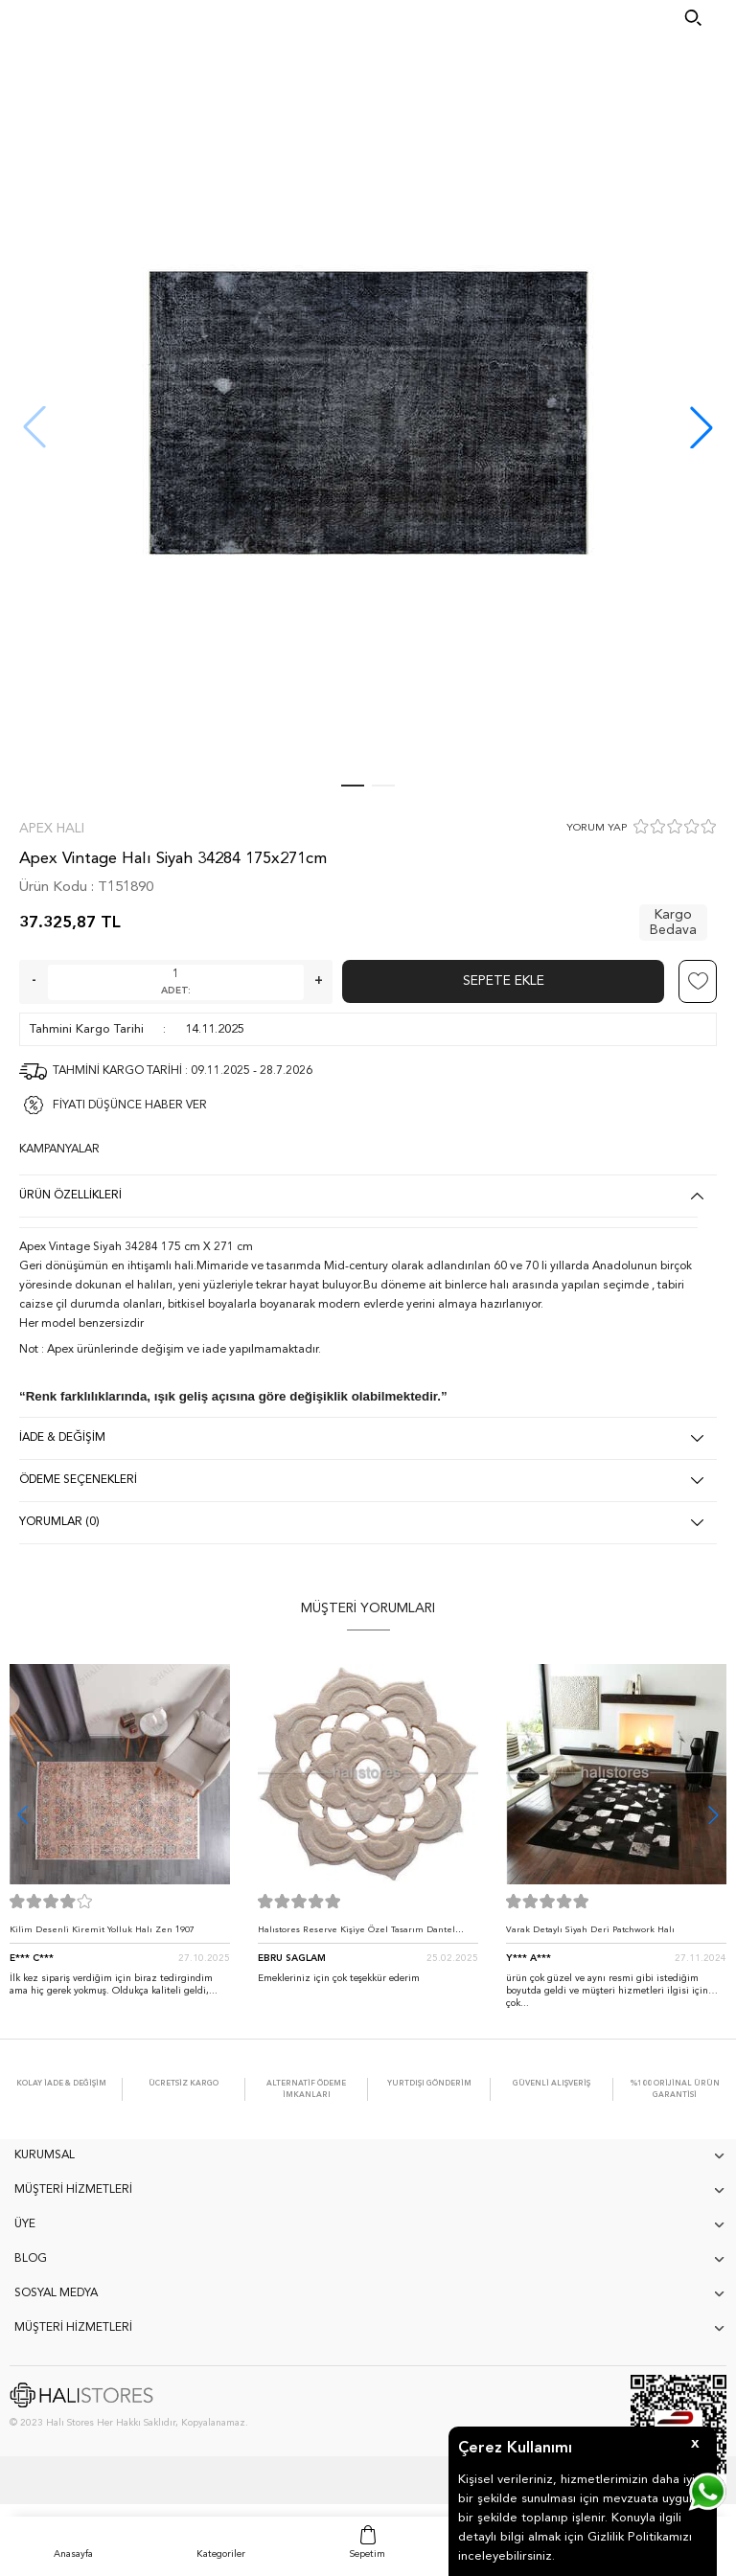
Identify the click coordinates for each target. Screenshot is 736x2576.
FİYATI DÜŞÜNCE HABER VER (130, 1105)
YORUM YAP (596, 828)
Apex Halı (51, 828)
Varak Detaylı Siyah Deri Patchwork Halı (590, 1930)
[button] (701, 427)
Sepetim (367, 2554)
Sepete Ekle (503, 981)
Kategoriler (220, 2554)
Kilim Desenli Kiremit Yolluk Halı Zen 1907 (102, 1930)
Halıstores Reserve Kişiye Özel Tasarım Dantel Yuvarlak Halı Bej (356, 1935)
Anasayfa (73, 2554)
